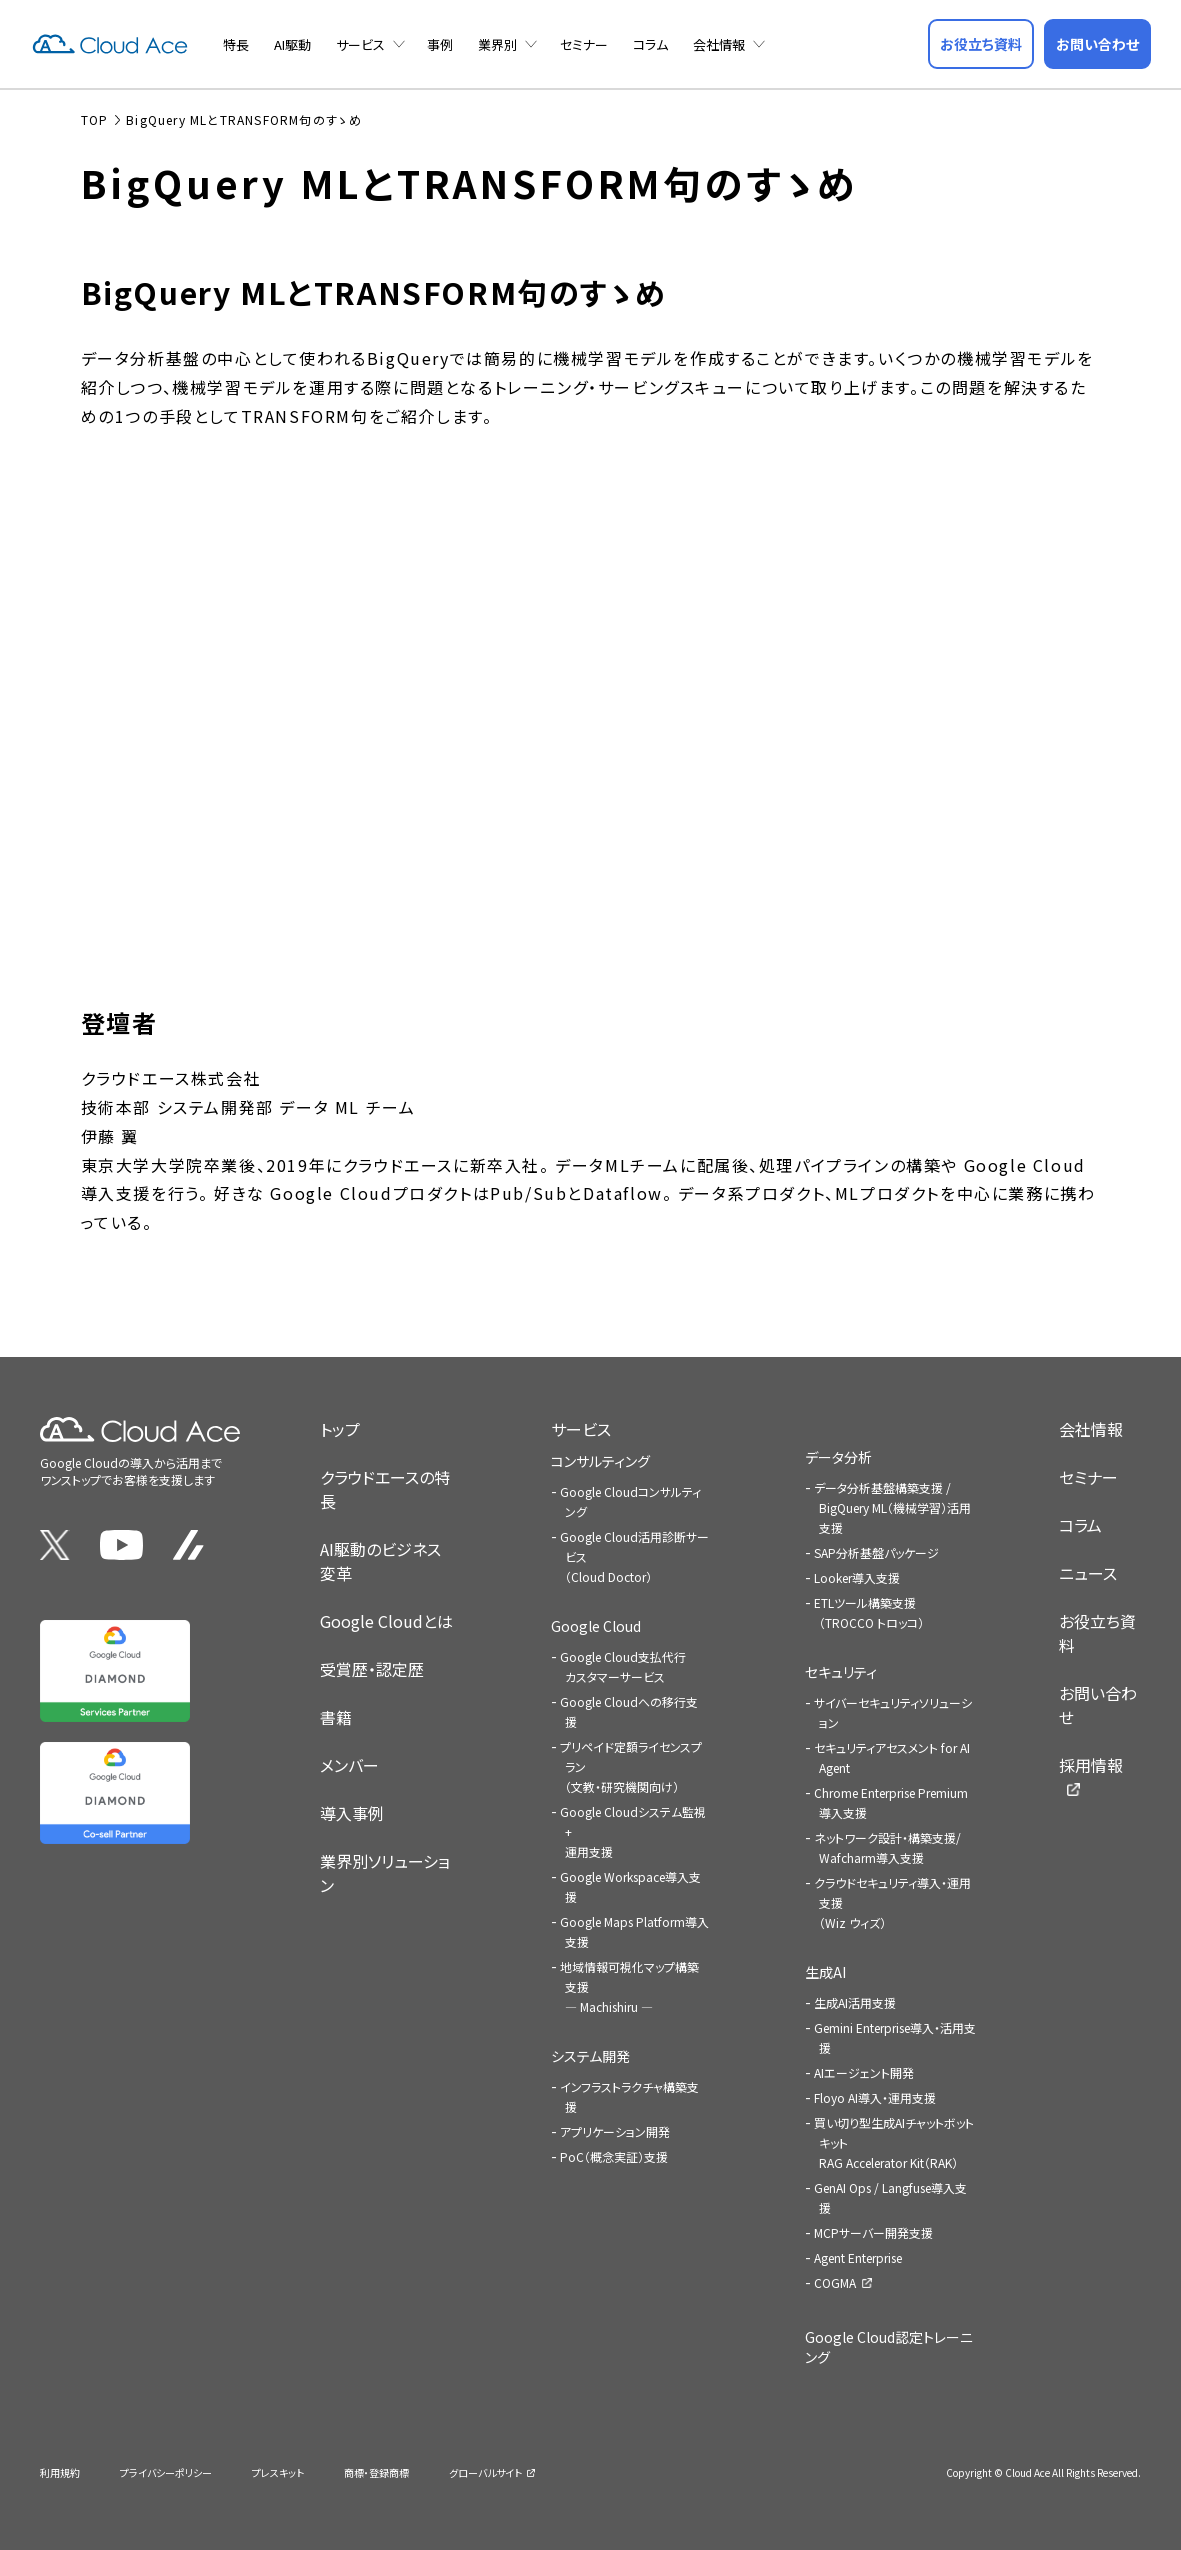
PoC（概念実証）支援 (614, 2156)
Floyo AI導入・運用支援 (875, 2097)
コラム (650, 44)
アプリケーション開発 (615, 2131)
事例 (440, 44)
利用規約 (60, 2472)
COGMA (835, 2282)
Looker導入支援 (857, 1577)
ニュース (1088, 1573)
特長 (236, 44)
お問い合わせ (1098, 1705)
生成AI (825, 1972)
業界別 (497, 44)
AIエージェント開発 (864, 2072)
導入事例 (352, 1813)
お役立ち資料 (1097, 1633)
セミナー (584, 44)
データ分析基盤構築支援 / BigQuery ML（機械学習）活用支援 (892, 1507)
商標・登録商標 (376, 2472)
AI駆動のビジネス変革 (380, 1561)
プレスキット (278, 2472)
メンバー (349, 1765)
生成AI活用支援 (855, 2002)
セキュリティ (841, 1672)
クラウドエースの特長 (385, 1489)
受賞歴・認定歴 (372, 1669)
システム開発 (590, 2056)
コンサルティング (600, 1461)
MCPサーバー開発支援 (873, 2232)
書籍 (336, 1717)
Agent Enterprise (858, 2257)
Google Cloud (596, 1626)
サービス (360, 44)
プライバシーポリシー (166, 2472)
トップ (340, 1429)
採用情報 (1091, 1765)
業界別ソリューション (385, 1873)
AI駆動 (292, 44)
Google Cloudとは (386, 1621)
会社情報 (719, 44)
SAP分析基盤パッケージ (876, 1552)
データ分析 (838, 1457)
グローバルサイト (485, 2472)
